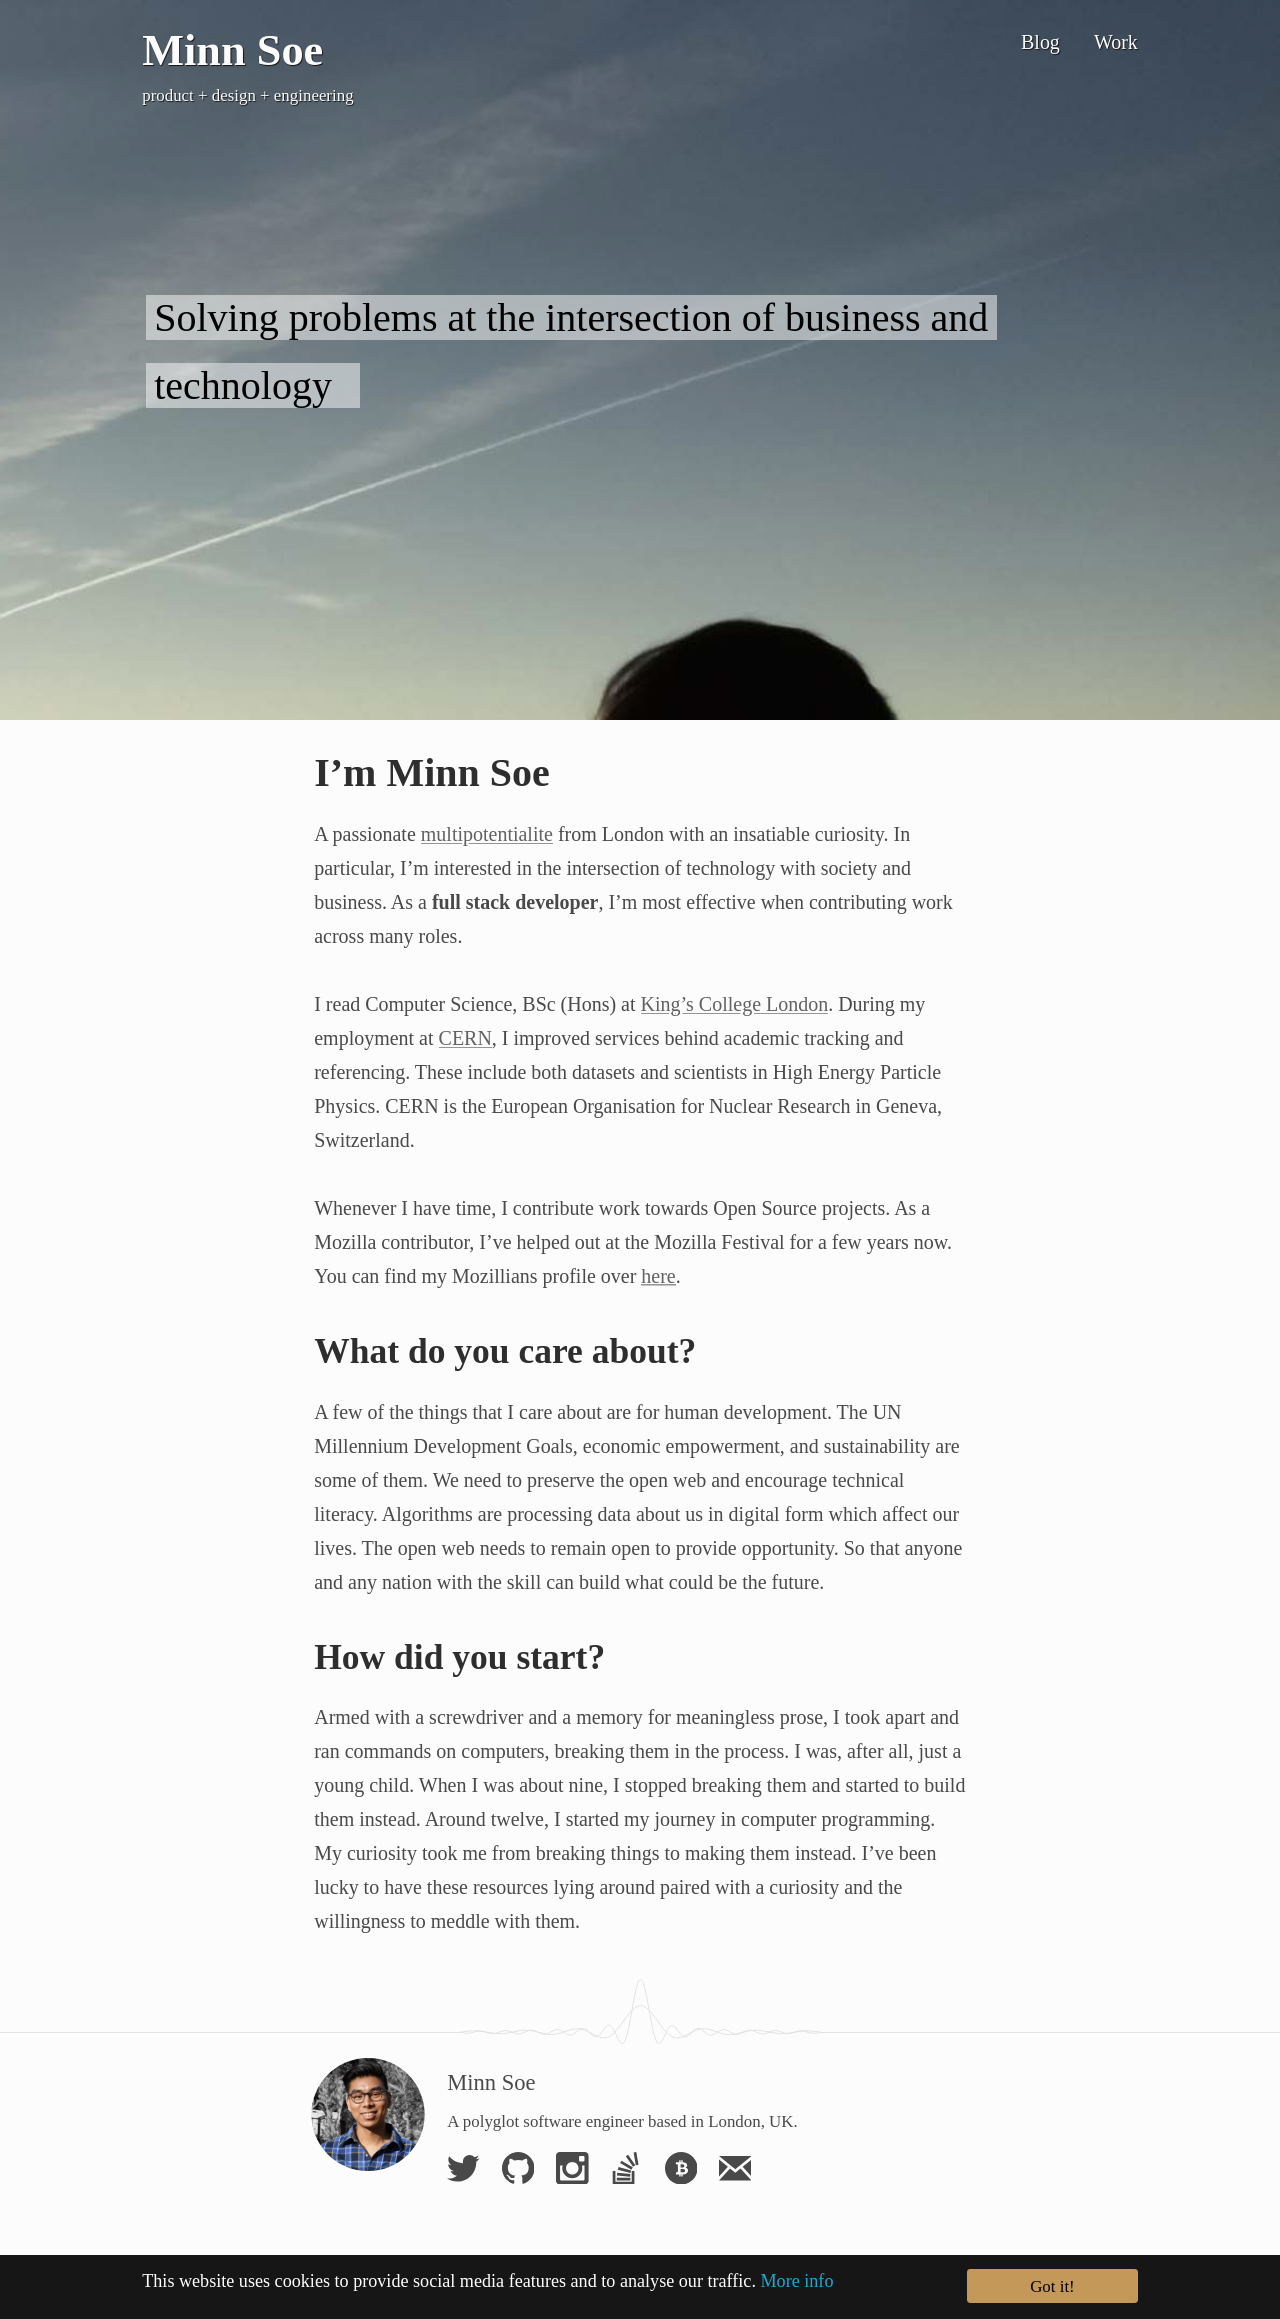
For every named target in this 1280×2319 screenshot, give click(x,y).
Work (1116, 42)
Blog (1040, 42)
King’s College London (735, 1004)
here (658, 1276)
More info (796, 2284)
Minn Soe (232, 50)
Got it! (1052, 2288)
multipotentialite (487, 834)
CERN (465, 1038)
